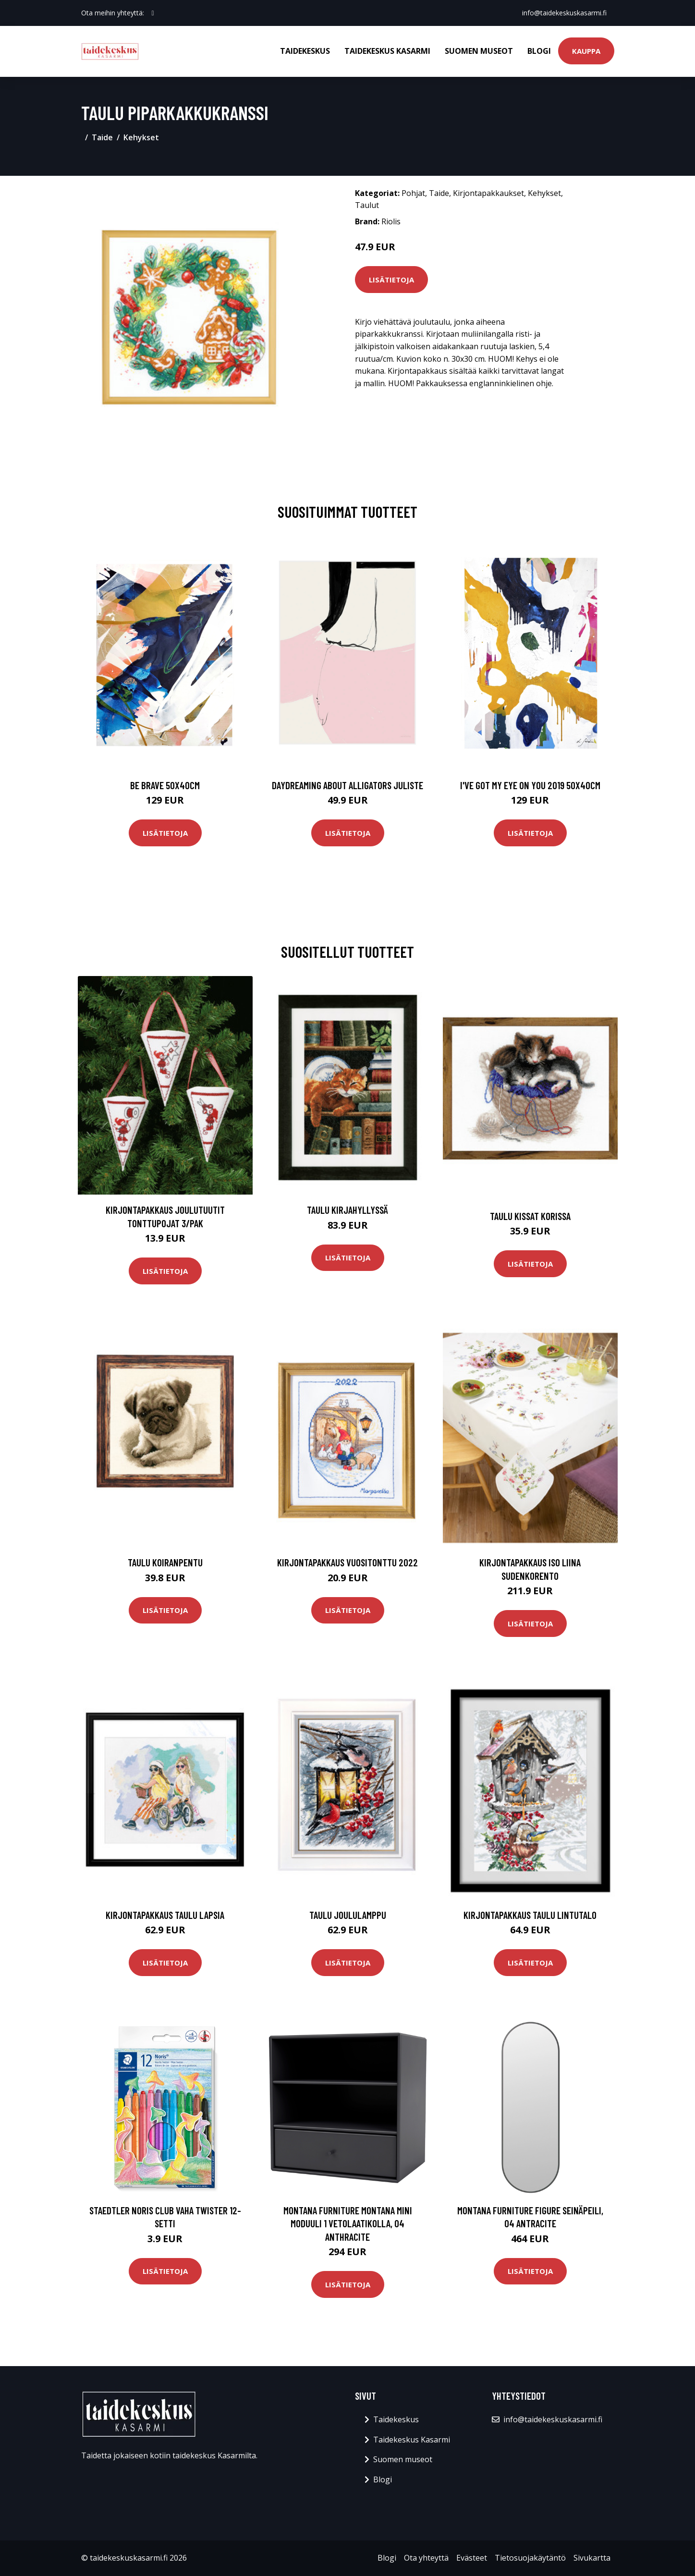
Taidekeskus (305, 51)
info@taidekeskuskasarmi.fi (564, 12)
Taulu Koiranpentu (165, 1562)
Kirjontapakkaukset (488, 193)
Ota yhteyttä (426, 2557)
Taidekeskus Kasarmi (387, 51)
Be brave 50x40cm (165, 785)
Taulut (367, 205)
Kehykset (141, 137)
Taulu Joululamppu (347, 1915)
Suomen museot (479, 51)
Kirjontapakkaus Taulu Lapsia (165, 1915)
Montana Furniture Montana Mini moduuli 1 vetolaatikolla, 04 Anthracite (347, 2223)
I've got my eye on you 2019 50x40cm (530, 785)
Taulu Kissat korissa (530, 1216)
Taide (102, 137)
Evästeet (471, 2557)
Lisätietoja (391, 279)
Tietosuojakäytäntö (530, 2557)
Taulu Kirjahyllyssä (347, 1210)
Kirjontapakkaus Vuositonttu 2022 (347, 1562)
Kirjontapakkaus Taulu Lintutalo (530, 1915)
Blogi (539, 51)
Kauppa (586, 51)
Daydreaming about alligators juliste (347, 785)
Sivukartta (591, 2557)
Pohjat (413, 193)
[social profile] (153, 13)
